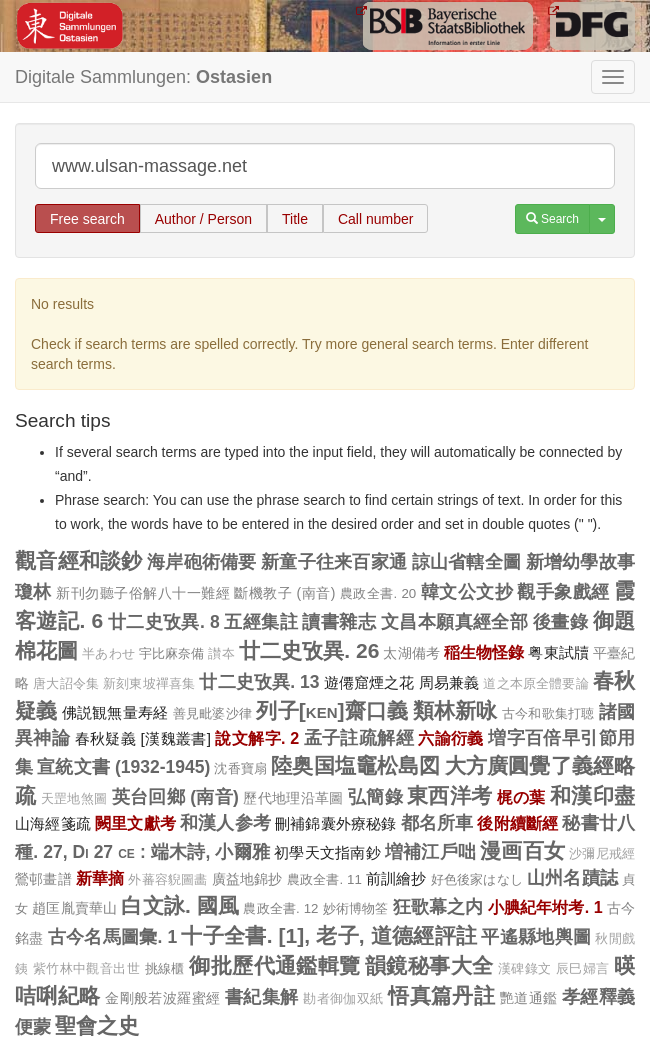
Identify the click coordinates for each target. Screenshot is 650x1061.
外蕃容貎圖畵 (167, 880)
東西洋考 (449, 795)
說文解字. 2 (257, 738)
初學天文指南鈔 (327, 852)
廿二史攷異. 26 (309, 650)
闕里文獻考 (135, 823)
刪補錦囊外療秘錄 (336, 823)
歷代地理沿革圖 (293, 798)
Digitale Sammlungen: (143, 77)
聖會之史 (97, 1025)
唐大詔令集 (66, 684)
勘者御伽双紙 (343, 999)
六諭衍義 (451, 738)
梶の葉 (521, 797)
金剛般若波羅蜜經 (163, 998)
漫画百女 (522, 850)
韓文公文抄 (467, 592)
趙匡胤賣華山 (74, 908)
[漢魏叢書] (175, 738)
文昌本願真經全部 (455, 622)
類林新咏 (455, 710)
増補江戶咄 (430, 852)
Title (295, 219)
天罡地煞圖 (74, 799)
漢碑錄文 (525, 969)
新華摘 (100, 878)
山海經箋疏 (53, 823)
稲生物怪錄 (484, 652)
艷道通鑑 (529, 998)
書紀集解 (262, 997)
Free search (87, 219)
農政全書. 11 (324, 879)
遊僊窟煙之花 (369, 682)
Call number (375, 219)
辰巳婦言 (583, 969)
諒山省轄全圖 (467, 562)
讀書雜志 (339, 622)
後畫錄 (560, 622)
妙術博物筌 (356, 908)
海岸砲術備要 (202, 562)
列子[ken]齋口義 (332, 710)
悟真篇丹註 (441, 995)
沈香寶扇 (240, 768)
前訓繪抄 (396, 878)
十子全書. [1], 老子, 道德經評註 (329, 935)
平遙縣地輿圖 (536, 937)
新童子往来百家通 (334, 562)
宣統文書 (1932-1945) (123, 767)
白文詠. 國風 (180, 905)
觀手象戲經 (563, 592)
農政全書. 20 (378, 593)
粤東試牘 (558, 652)
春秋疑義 (106, 738)
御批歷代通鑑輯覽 (274, 965)
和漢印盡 (592, 795)
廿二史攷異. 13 (259, 682)
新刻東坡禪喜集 (149, 684)
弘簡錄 (375, 797)
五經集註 (261, 622)
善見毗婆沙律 (213, 713)
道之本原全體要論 (535, 684)
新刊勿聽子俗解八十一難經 (143, 593)
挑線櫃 (165, 968)
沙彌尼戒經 (602, 854)
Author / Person (203, 219)
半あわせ (108, 654)
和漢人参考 (225, 823)
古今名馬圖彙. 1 (113, 937)
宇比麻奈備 (172, 653)
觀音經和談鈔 (79, 560)
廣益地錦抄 (247, 879)
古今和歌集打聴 (548, 713)
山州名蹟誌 (572, 878)
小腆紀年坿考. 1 (545, 907)
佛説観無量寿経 (115, 712)
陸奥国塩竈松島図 (355, 765)
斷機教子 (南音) (284, 593)
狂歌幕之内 (438, 907)
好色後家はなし (477, 879)
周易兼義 (449, 682)
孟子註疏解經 (359, 738)
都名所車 (437, 823)
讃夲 (221, 654)
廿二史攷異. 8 (164, 622)
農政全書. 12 (280, 908)
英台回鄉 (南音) (175, 797)
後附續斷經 (517, 823)
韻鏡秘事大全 (429, 965)
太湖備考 (411, 653)
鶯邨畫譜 (43, 879)
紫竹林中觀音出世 (86, 969)
